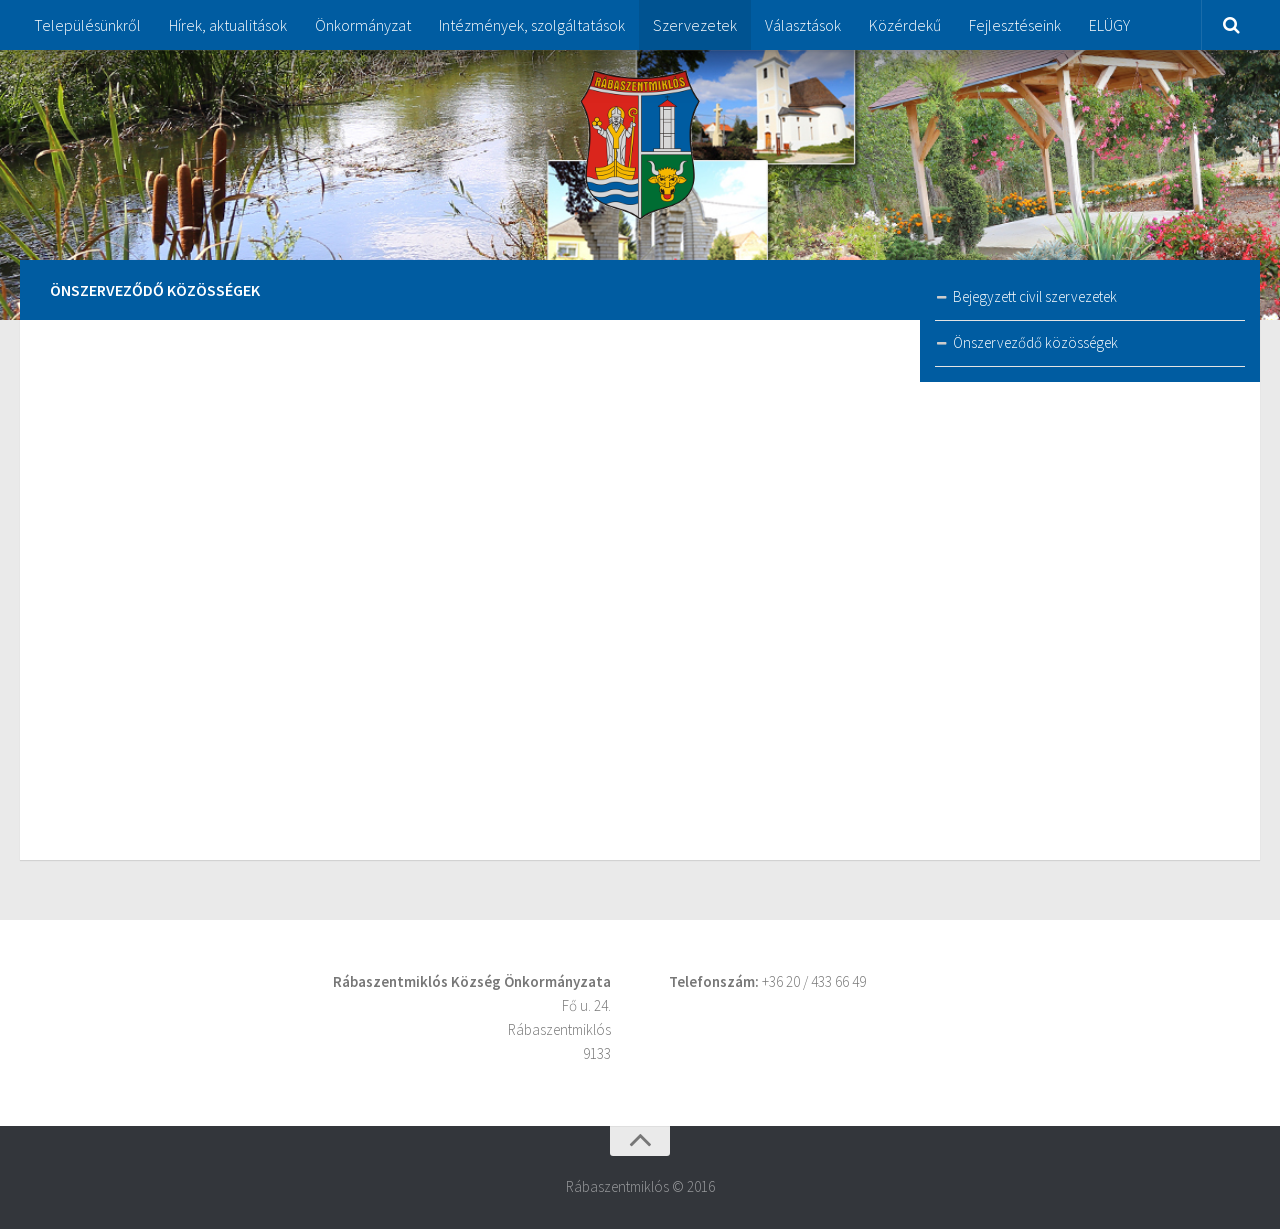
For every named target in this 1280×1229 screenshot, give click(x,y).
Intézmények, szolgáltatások (532, 25)
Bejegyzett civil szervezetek (1035, 296)
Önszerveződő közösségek (1035, 342)
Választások (803, 25)
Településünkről (87, 25)
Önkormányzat (363, 25)
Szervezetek (695, 25)
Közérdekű (905, 25)
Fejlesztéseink (1015, 25)
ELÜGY (1109, 25)
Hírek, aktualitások (228, 25)
